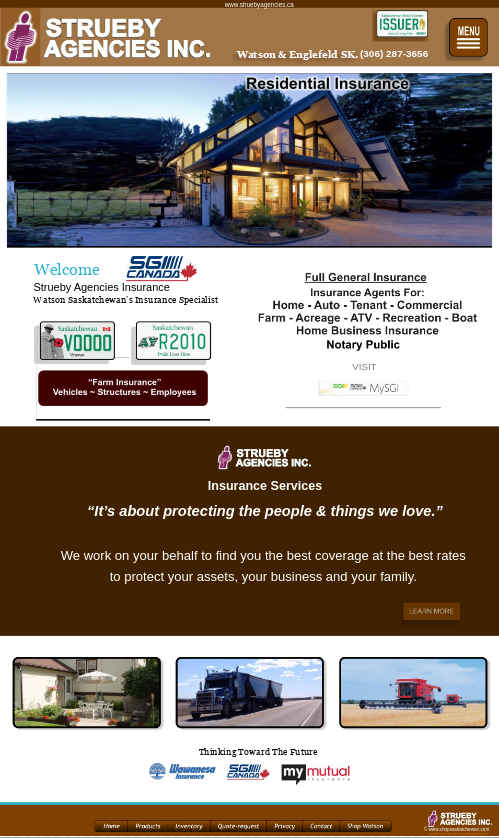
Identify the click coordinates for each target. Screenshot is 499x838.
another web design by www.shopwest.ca (459, 834)
